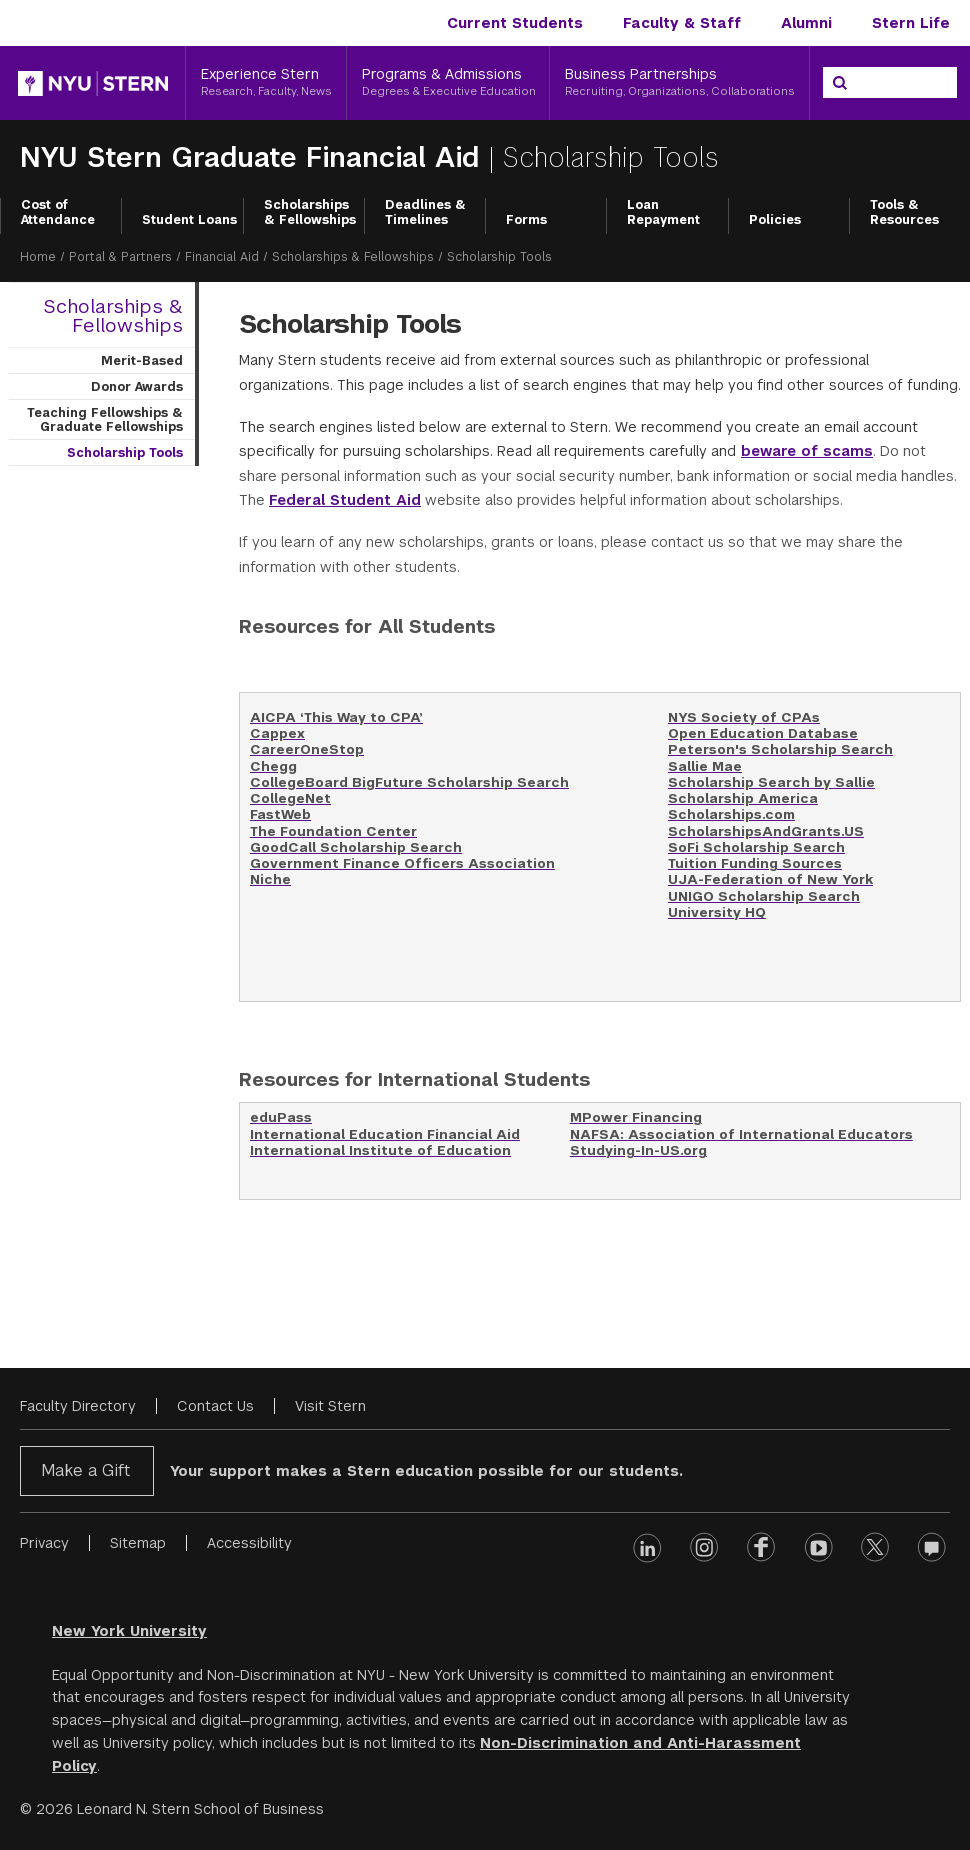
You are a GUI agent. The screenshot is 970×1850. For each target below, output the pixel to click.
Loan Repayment (663, 213)
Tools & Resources (904, 213)
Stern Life (911, 23)
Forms (526, 220)
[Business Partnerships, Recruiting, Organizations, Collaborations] (679, 83)
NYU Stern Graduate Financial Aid (254, 157)
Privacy (44, 1543)
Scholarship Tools (125, 453)
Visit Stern (330, 1406)
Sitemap (138, 1543)
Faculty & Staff (682, 23)
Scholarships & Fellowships (310, 213)
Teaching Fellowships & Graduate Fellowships (105, 420)
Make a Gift (85, 1470)
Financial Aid (222, 257)
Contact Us (215, 1406)
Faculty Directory (78, 1406)
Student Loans (189, 220)
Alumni (806, 23)
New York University (129, 1631)
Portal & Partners (120, 257)
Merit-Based (142, 361)
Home (38, 257)
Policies (775, 220)
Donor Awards (137, 387)
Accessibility (249, 1543)
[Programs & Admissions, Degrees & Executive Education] (448, 83)
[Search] (840, 83)
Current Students (515, 23)
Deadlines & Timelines (425, 213)
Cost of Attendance (58, 213)
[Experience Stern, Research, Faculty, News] (266, 83)
